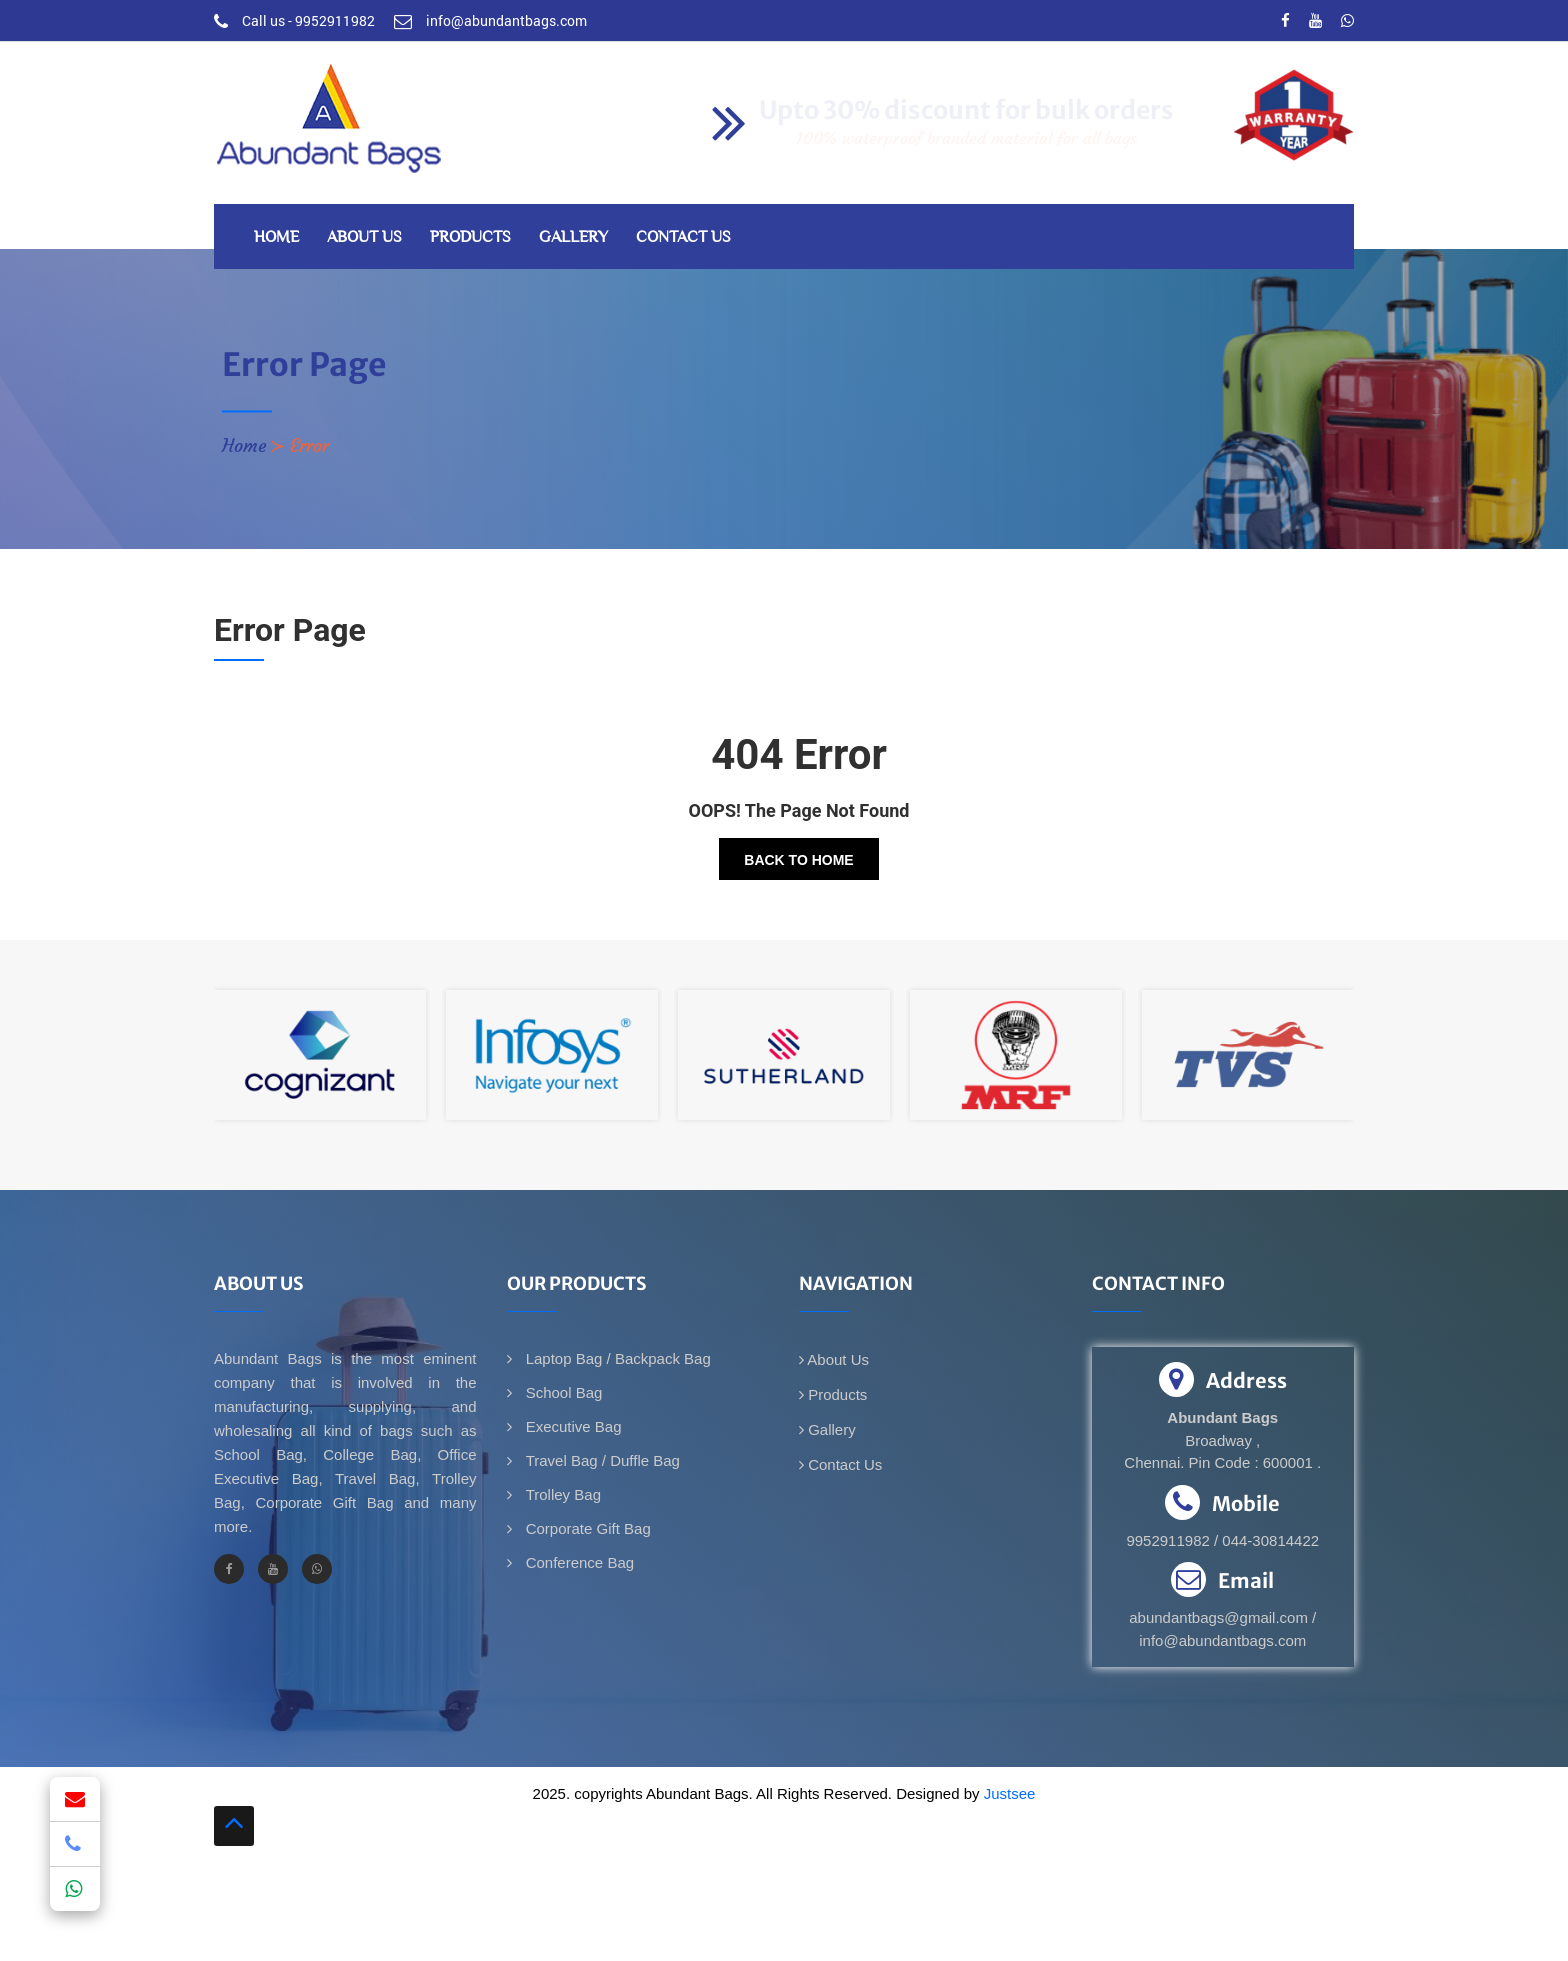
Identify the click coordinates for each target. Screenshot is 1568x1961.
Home (276, 236)
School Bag (562, 1392)
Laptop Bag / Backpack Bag (616, 1358)
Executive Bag (572, 1426)
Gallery (573, 236)
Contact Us (683, 236)
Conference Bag (578, 1562)
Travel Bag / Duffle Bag (601, 1460)
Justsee (1010, 1793)
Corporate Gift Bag (586, 1528)
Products (470, 236)
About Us (364, 236)
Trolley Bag (561, 1494)
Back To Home (798, 860)
